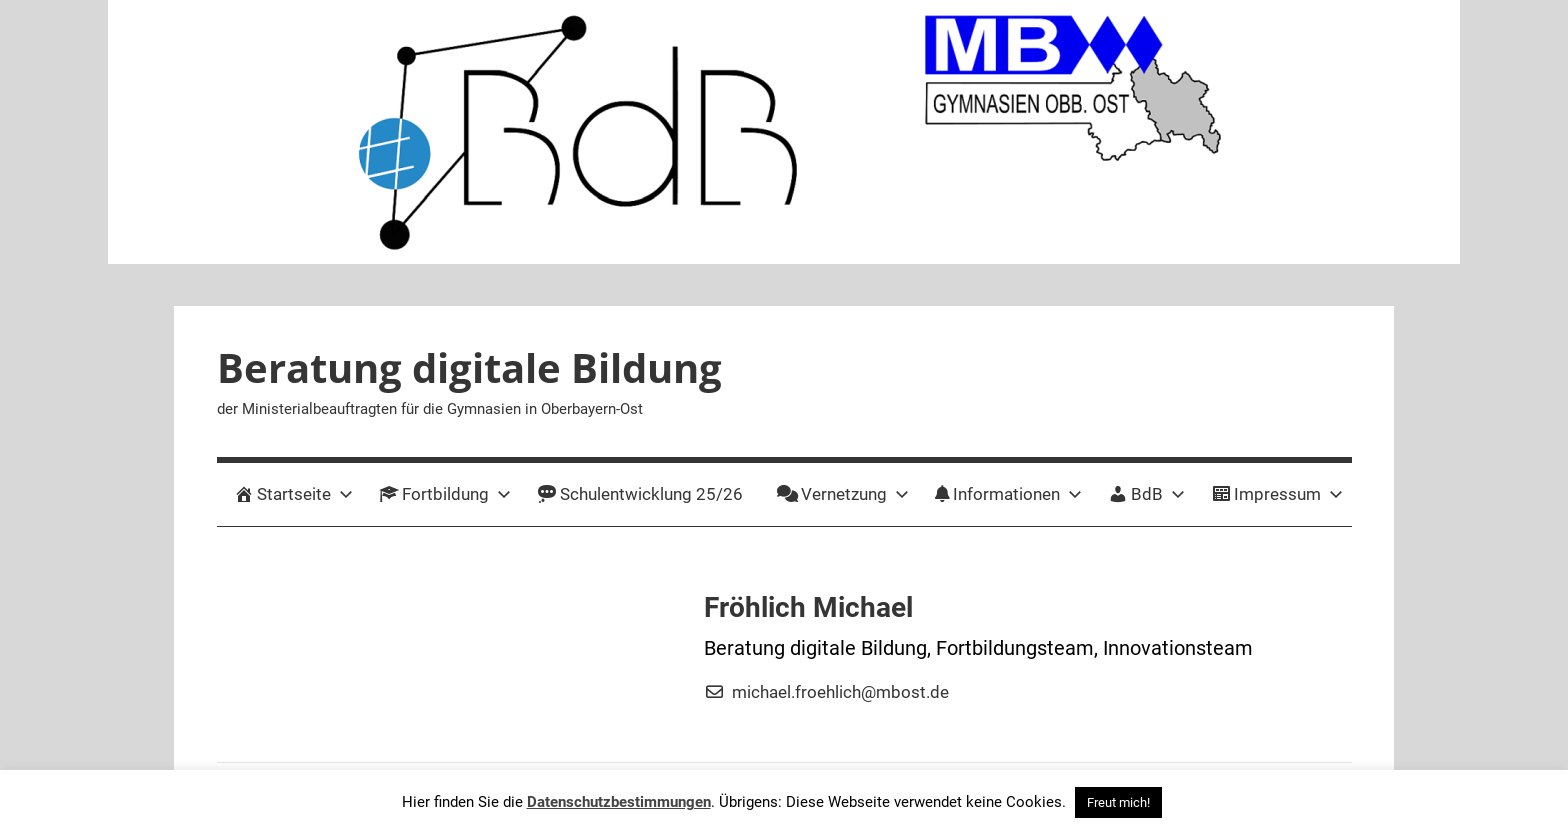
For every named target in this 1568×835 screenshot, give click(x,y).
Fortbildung (445, 494)
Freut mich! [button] (1118, 802)
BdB (1146, 494)
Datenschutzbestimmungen (619, 802)
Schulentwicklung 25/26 (640, 494)
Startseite (293, 494)
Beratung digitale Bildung (469, 367)
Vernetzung (843, 494)
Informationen (1008, 494)
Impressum (1277, 494)
